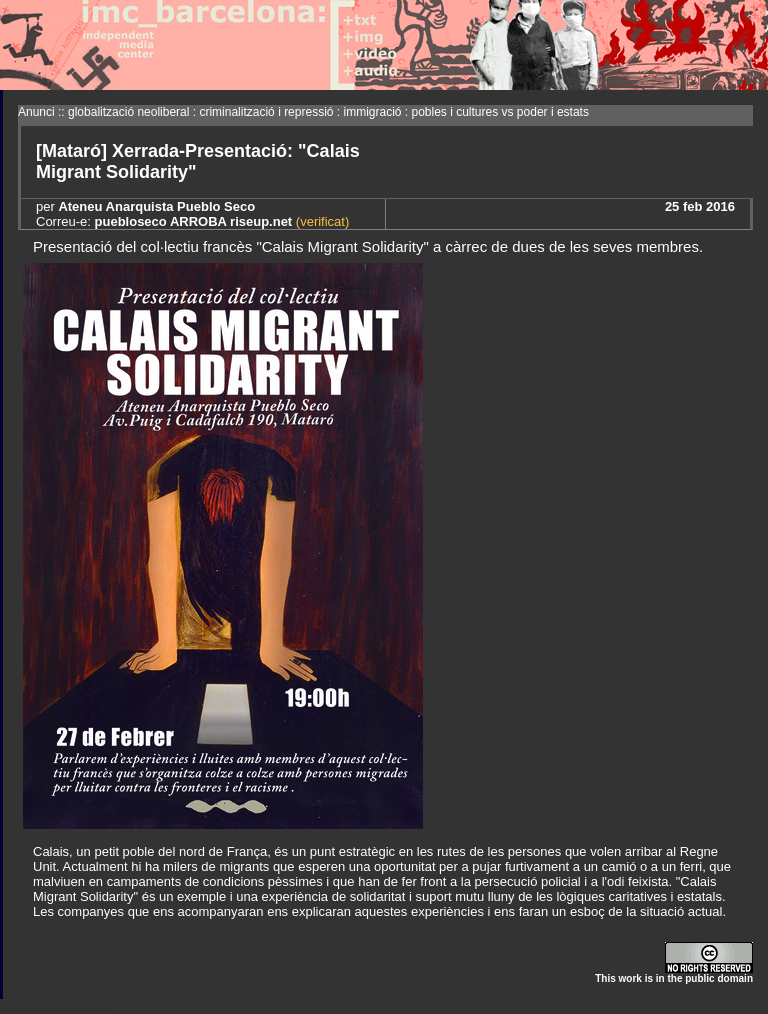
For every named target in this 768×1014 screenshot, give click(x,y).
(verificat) (320, 221)
